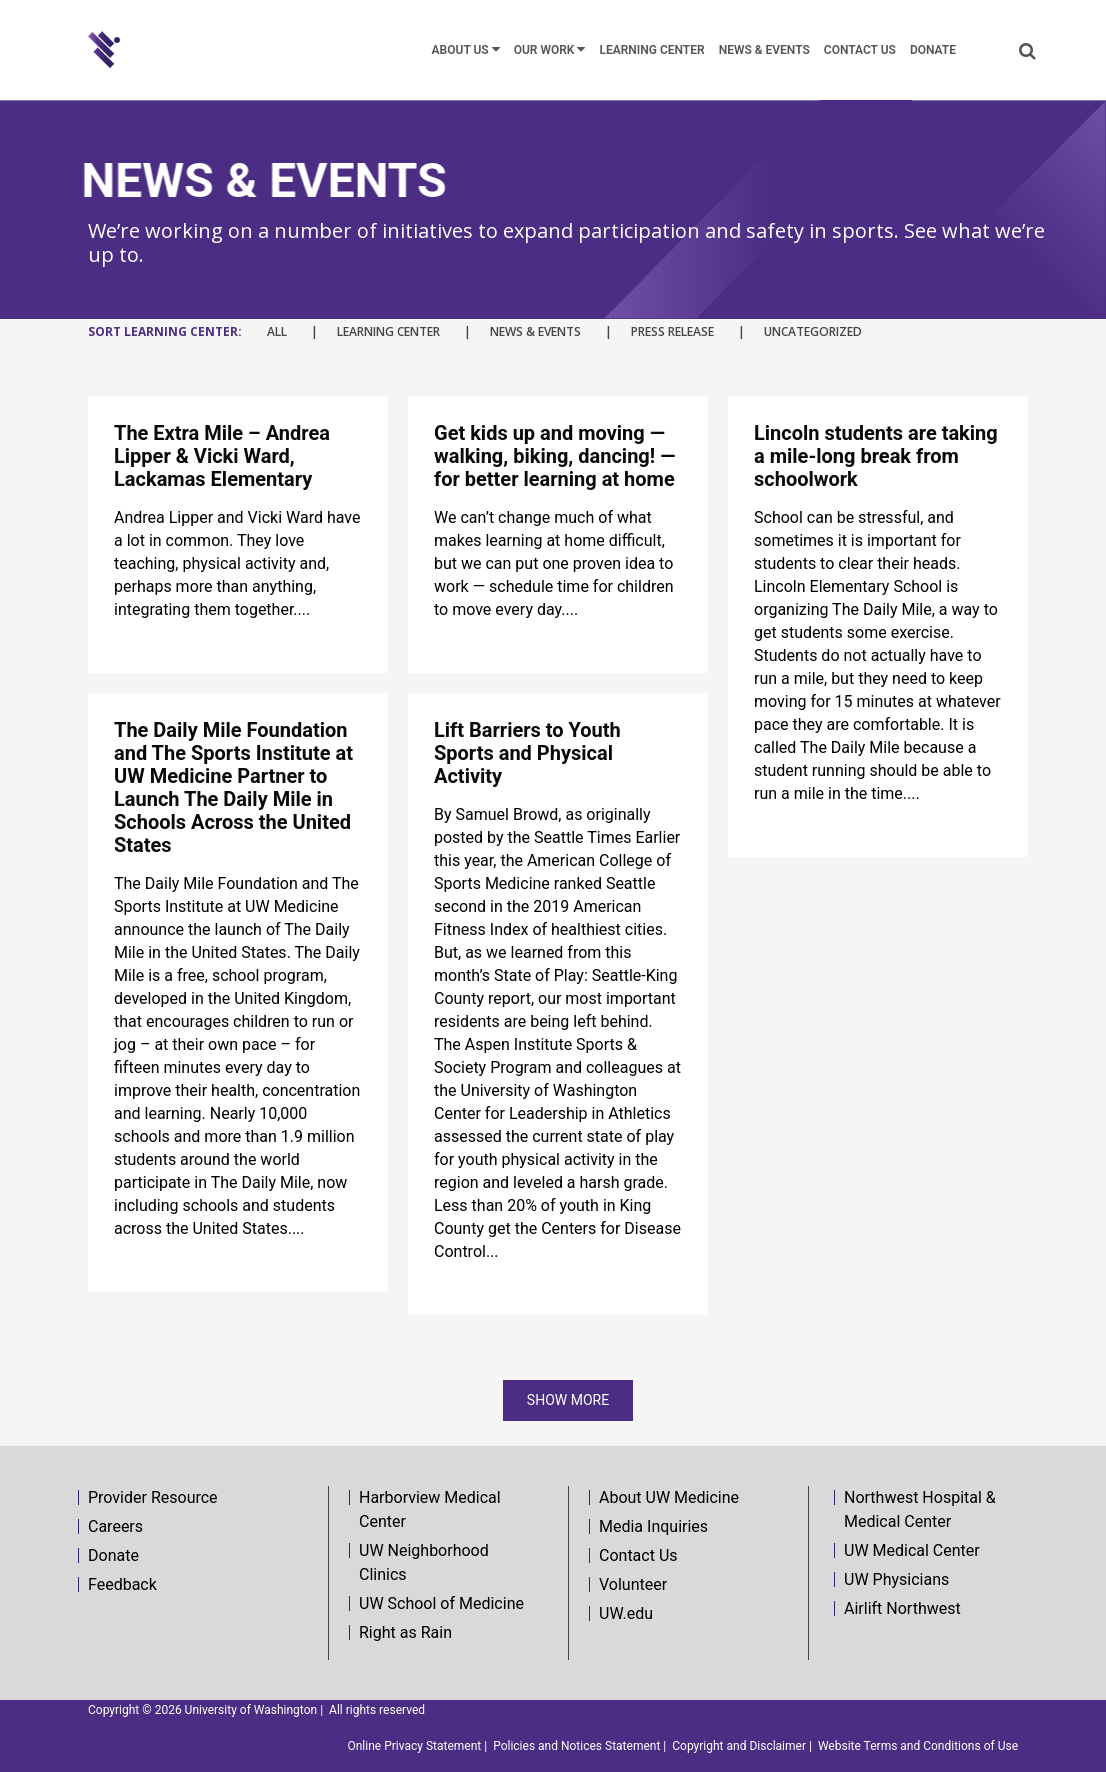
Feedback (122, 1584)
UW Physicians (896, 1579)
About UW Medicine (669, 1497)
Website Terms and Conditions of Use (918, 1746)
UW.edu (626, 1613)
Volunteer (633, 1584)
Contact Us (638, 1555)
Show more (568, 1400)
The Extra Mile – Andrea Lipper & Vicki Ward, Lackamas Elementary (222, 456)
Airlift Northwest (902, 1608)
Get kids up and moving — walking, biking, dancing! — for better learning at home (554, 456)
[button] (1027, 50)
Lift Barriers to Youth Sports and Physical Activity (527, 753)
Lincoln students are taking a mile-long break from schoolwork (876, 456)
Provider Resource (153, 1497)
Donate (113, 1555)
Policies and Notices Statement (576, 1746)
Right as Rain (405, 1632)
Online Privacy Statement (414, 1746)
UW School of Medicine (441, 1603)
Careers (115, 1526)
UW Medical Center (912, 1550)
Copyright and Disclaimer (739, 1746)
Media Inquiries (653, 1526)
